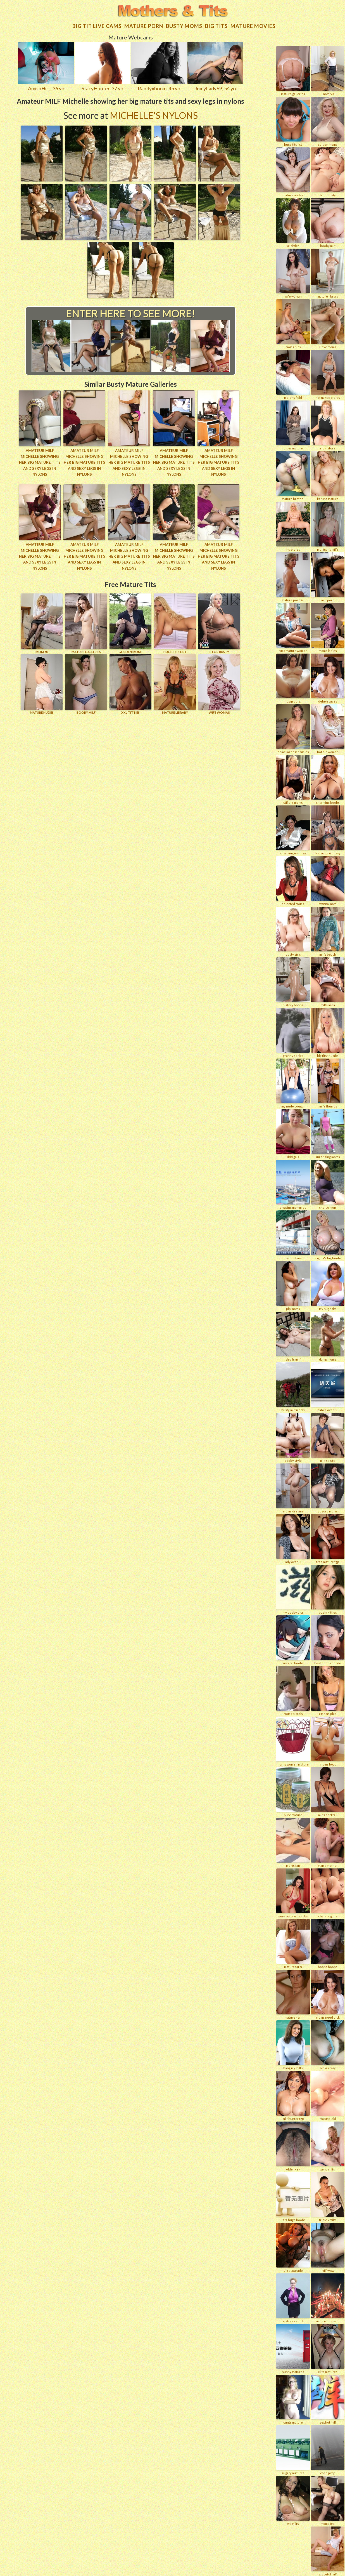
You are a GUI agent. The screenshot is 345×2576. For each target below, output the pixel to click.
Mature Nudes (42, 680)
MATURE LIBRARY (175, 680)
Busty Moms (184, 23)
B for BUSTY (219, 620)
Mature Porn (143, 23)
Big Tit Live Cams (97, 23)
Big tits (216, 23)
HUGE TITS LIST (175, 620)
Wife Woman (219, 680)
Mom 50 (42, 620)
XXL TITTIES (130, 680)
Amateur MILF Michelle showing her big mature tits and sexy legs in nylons (40, 459)
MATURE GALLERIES (86, 620)
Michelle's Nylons (154, 112)
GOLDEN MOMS (130, 620)
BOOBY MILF (86, 680)
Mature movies (252, 23)
